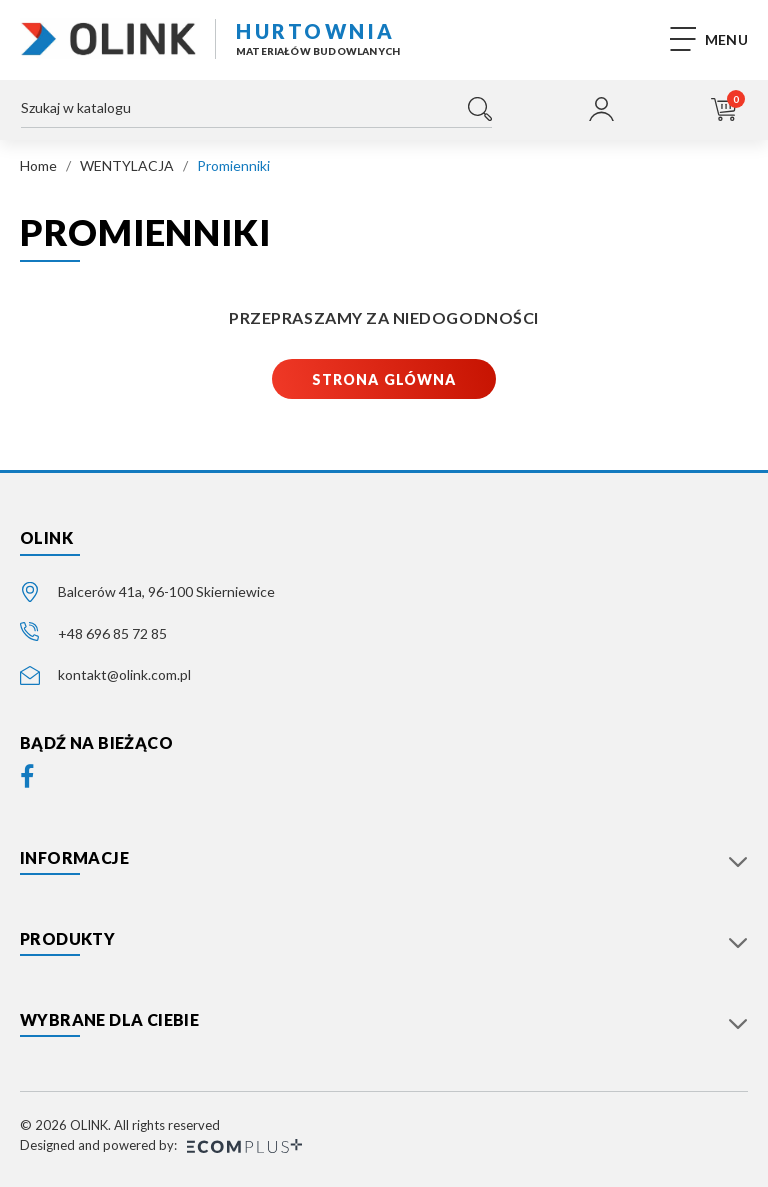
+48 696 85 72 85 (112, 633)
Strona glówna (384, 379)
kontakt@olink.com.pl (124, 674)
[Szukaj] (256, 113)
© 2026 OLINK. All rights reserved (120, 1125)
